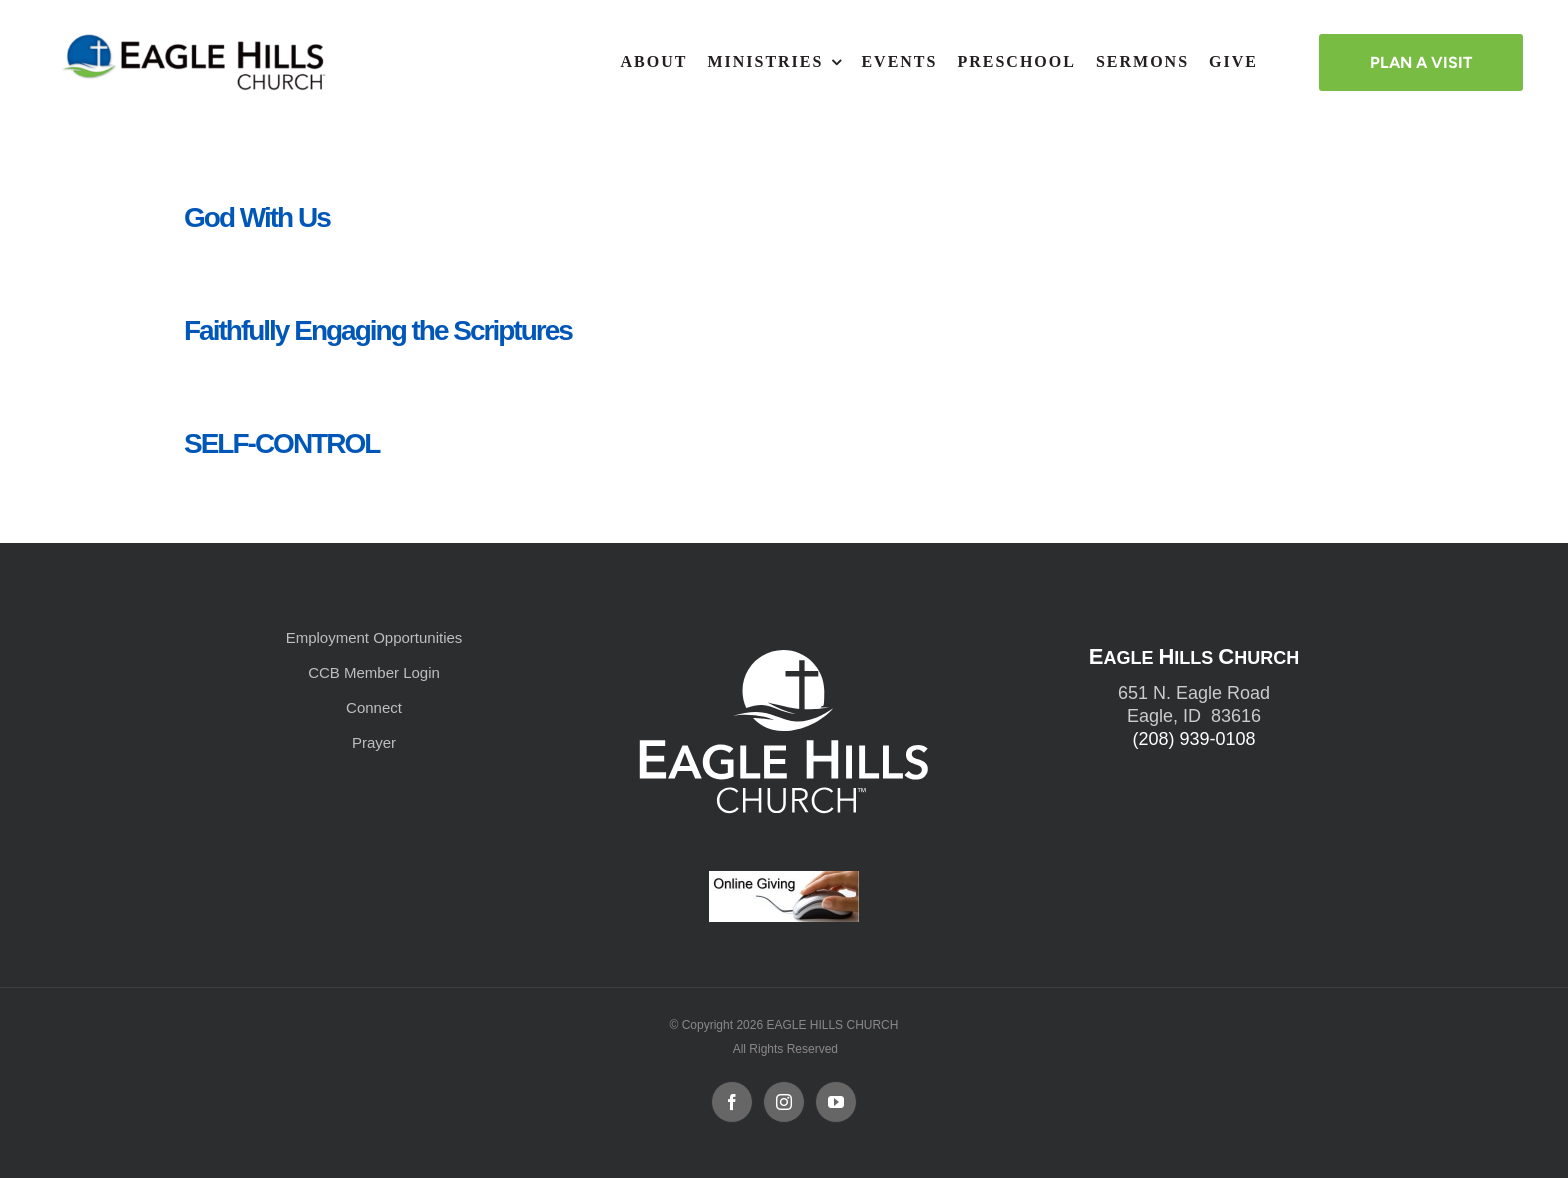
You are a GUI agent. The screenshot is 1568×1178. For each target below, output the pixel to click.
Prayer (374, 742)
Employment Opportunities (374, 637)
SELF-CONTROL (281, 443)
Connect (374, 707)
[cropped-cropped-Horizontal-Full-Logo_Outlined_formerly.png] (196, 40)
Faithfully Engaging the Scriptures (378, 330)
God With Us (257, 217)
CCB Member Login (374, 672)
